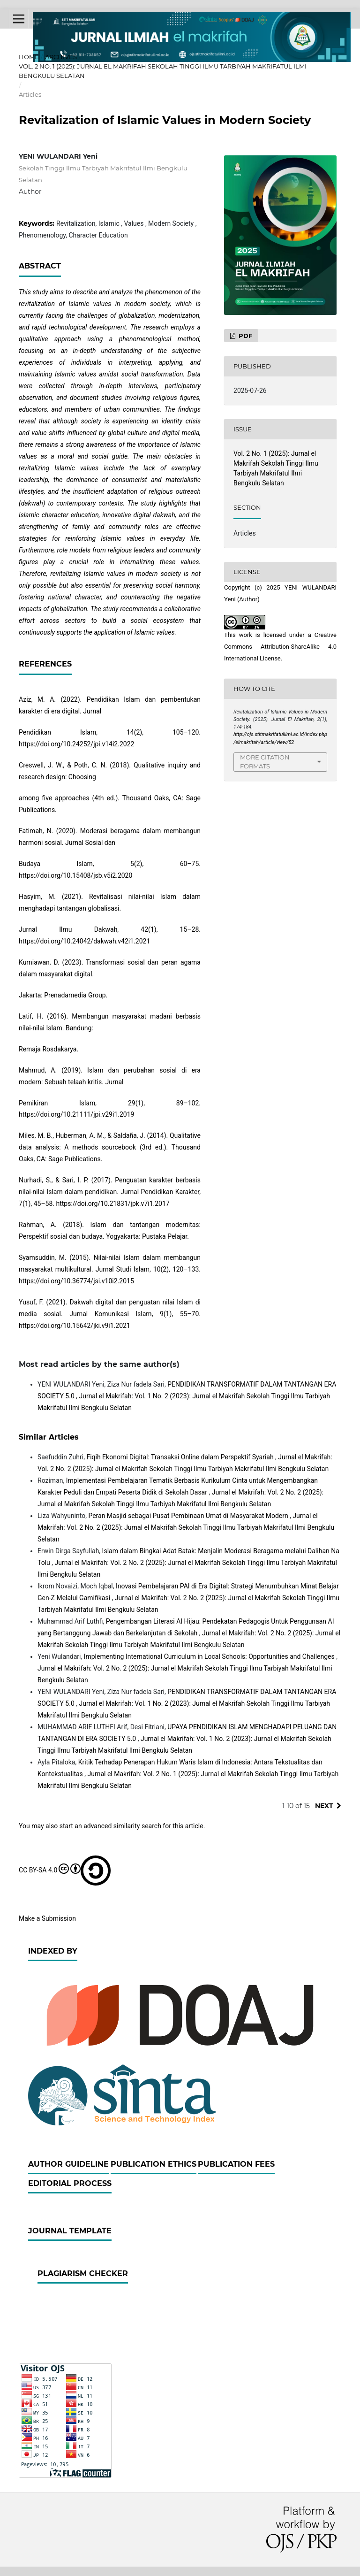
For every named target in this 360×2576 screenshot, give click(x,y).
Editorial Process (70, 2183)
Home (29, 57)
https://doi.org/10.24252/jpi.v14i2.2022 (76, 744)
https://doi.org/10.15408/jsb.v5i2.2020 (75, 875)
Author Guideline (68, 2164)
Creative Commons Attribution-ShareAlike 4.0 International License (280, 646)
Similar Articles (49, 1437)
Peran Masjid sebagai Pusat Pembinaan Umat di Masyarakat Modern (189, 1515)
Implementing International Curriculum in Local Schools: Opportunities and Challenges (210, 1656)
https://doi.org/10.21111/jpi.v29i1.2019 (76, 1114)
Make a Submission (47, 1918)
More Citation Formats (265, 761)
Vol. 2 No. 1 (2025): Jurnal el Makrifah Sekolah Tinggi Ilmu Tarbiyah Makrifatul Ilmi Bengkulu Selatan (163, 70)
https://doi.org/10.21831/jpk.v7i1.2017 (112, 1203)
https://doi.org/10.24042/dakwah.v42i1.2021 (84, 941)
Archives (61, 57)
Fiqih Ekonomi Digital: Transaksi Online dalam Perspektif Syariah (180, 1457)
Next (324, 1806)
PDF (244, 335)
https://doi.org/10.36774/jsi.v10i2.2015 (76, 1281)
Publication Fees (236, 2164)
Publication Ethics (153, 2164)
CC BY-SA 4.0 (65, 1870)
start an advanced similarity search (110, 1826)
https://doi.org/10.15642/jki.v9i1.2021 (74, 1325)
